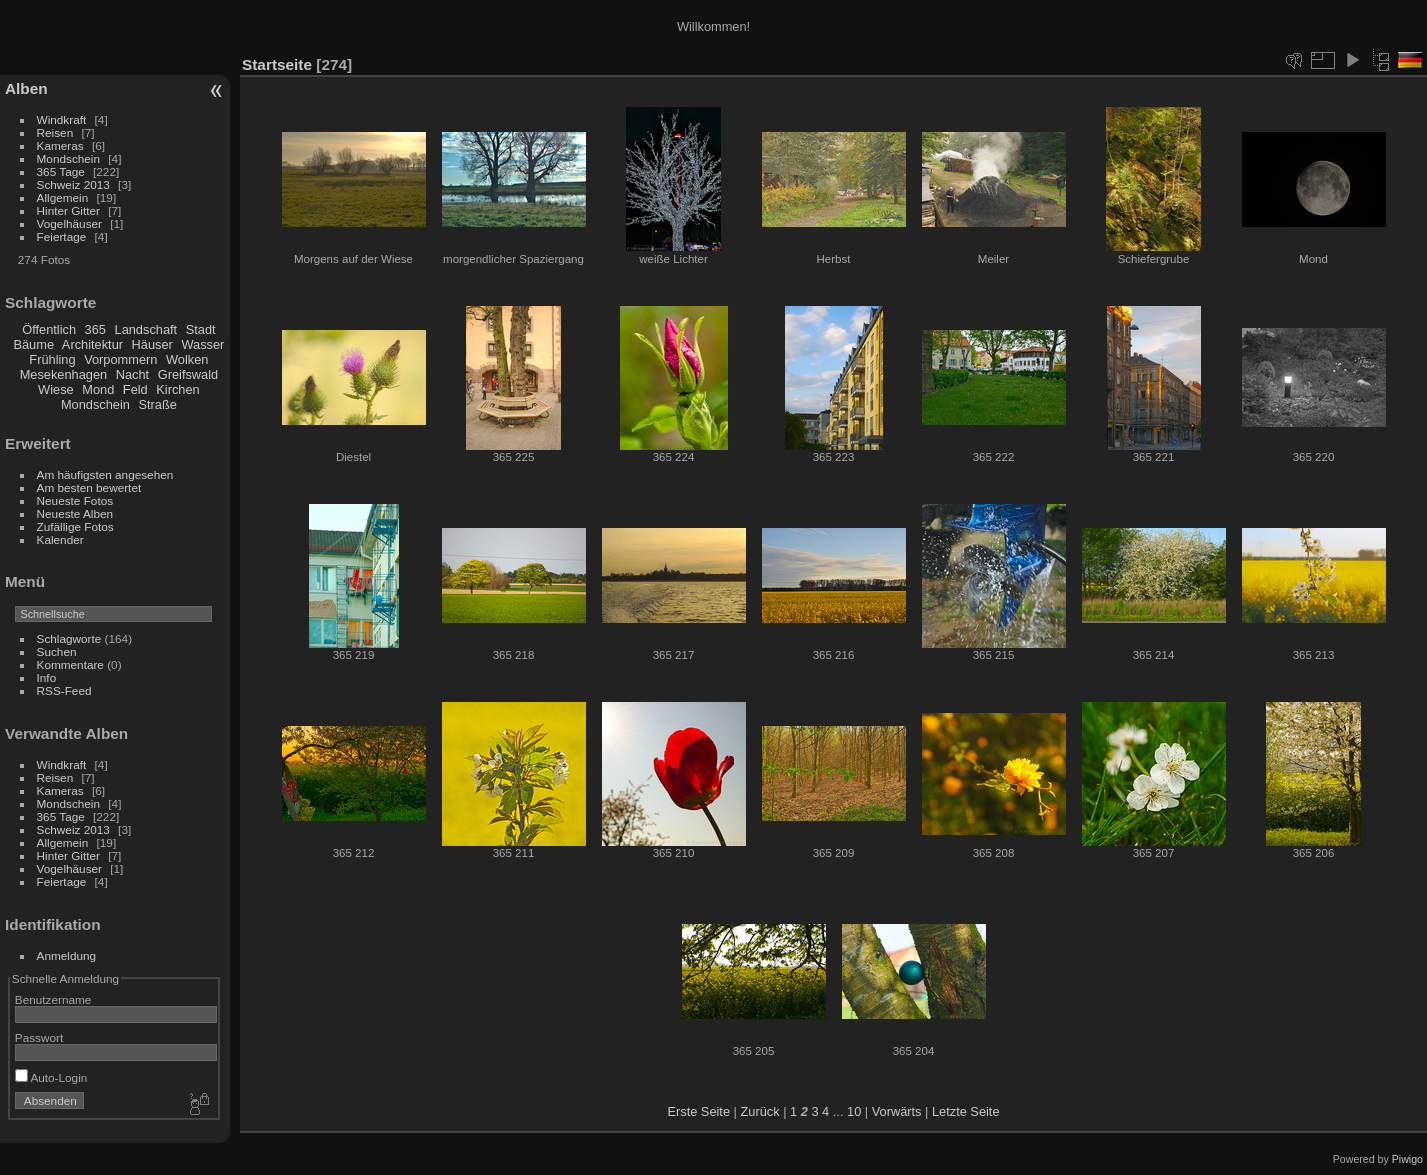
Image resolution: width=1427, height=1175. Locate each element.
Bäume (33, 344)
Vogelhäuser (69, 223)
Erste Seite (698, 1111)
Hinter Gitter (68, 210)
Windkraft (62, 119)
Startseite (277, 64)
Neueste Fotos (75, 500)
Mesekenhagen (64, 374)
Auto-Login (51, 1077)
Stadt (201, 329)
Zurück (759, 1111)
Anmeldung (67, 955)
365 (95, 329)
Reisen (55, 132)
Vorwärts (897, 1111)
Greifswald (188, 374)
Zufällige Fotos (75, 526)
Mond (98, 389)
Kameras (60, 145)
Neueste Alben (75, 513)
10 (854, 1111)
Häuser (152, 344)
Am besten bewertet (89, 487)
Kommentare (70, 664)
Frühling (52, 359)
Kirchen (177, 389)
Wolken (187, 359)
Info (47, 677)
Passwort (39, 1037)
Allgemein (63, 197)
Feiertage (62, 236)
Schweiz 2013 (73, 184)
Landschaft (146, 329)
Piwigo (1407, 1159)
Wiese (56, 389)
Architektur (92, 344)
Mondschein (68, 158)
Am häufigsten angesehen (105, 474)
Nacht (132, 374)
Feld (135, 389)
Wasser (202, 344)
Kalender (60, 539)
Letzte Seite (966, 1111)
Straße (157, 404)
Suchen (57, 651)
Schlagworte (69, 638)
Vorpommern (120, 359)
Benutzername (53, 999)
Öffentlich (49, 329)
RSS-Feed (64, 690)
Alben (26, 88)
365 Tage (61, 171)
